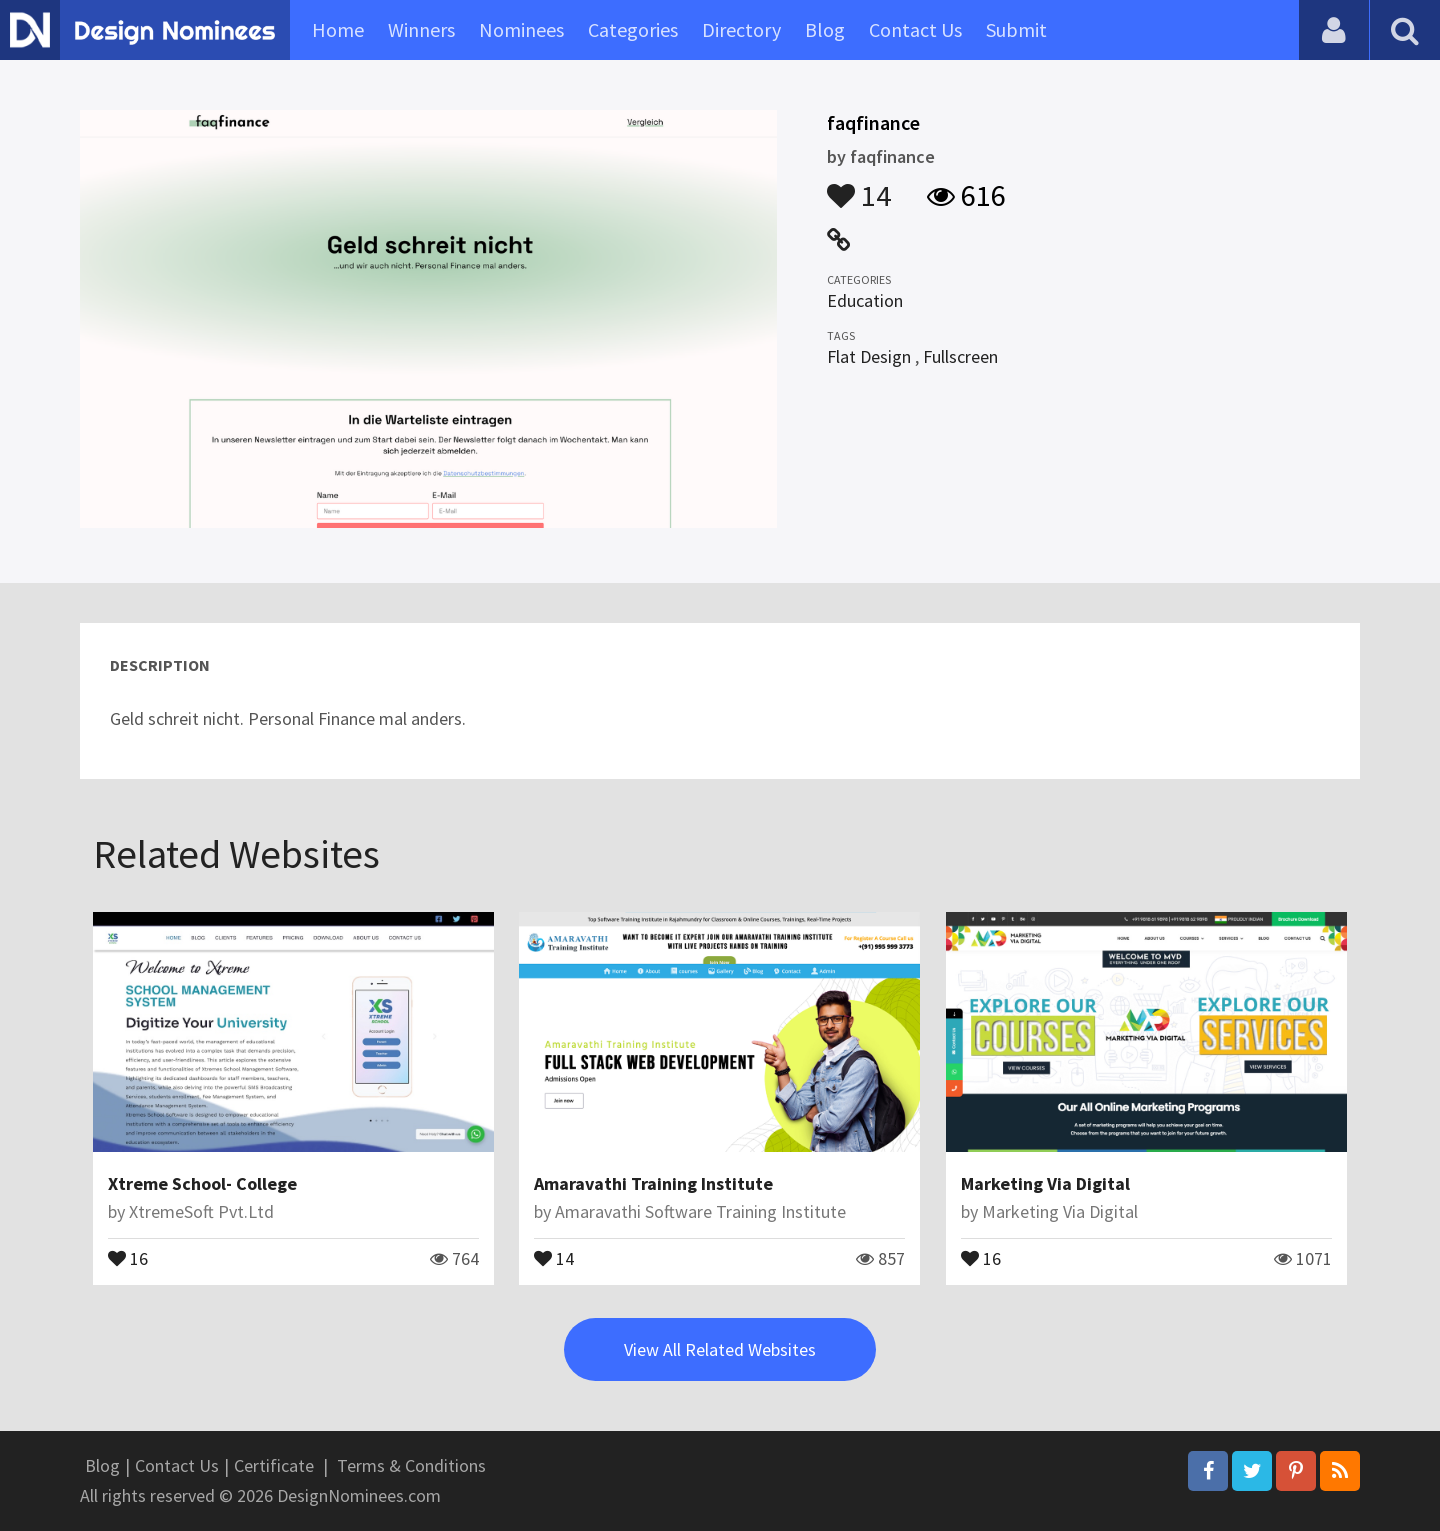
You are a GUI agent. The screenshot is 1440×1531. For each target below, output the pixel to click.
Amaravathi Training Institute (653, 1183)
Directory (741, 29)
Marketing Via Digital (1045, 1183)
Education (865, 300)
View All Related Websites (720, 1349)
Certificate (274, 1465)
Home (338, 29)
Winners (421, 29)
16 (128, 1257)
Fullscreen (960, 356)
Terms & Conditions (411, 1465)
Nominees (521, 29)
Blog (825, 29)
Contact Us (915, 29)
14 (859, 186)
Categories (633, 29)
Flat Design (869, 356)
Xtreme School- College (202, 1183)
